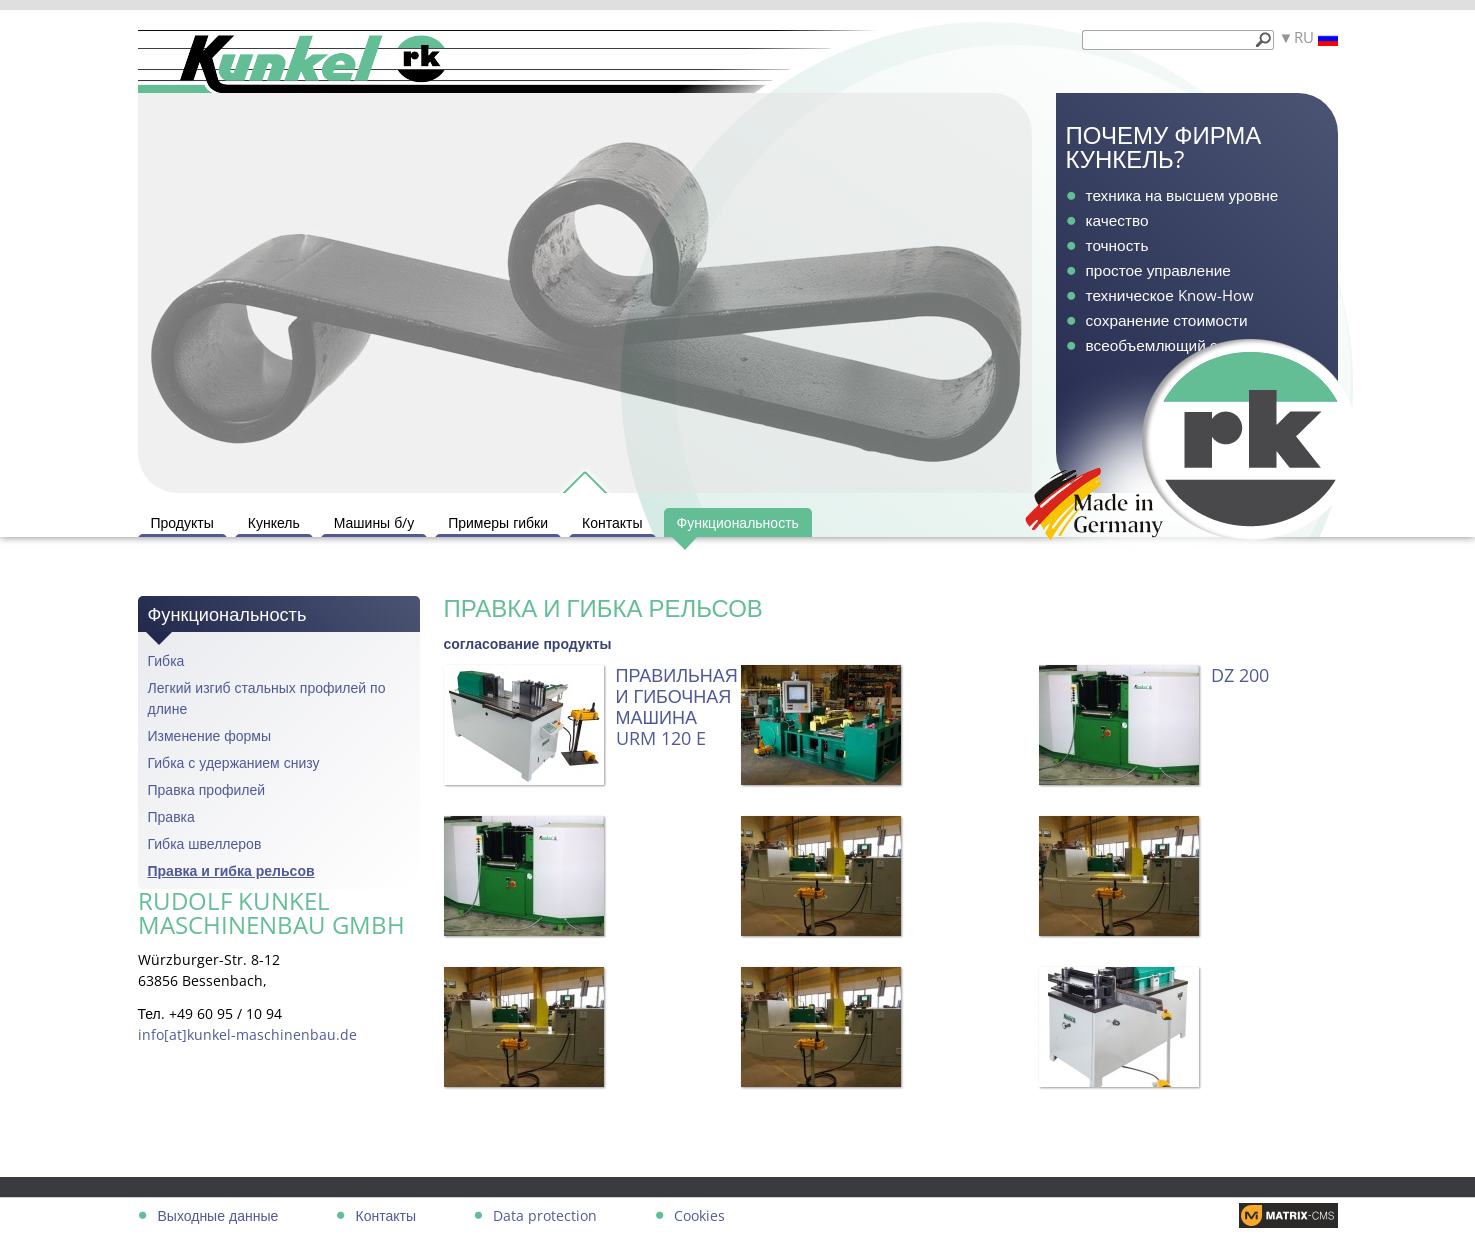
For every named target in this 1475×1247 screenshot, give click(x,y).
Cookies (699, 1215)
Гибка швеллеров (205, 843)
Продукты (182, 522)
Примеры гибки (498, 522)
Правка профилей (207, 789)
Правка (171, 816)
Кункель (274, 522)
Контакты (612, 522)
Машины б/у (374, 522)
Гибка (166, 660)
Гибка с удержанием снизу (234, 762)
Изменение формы (210, 735)
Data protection (545, 1215)
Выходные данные (218, 1215)
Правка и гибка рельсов (231, 870)
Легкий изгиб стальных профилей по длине (267, 698)
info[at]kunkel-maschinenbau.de (247, 1034)
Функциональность (738, 522)
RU (1316, 37)
